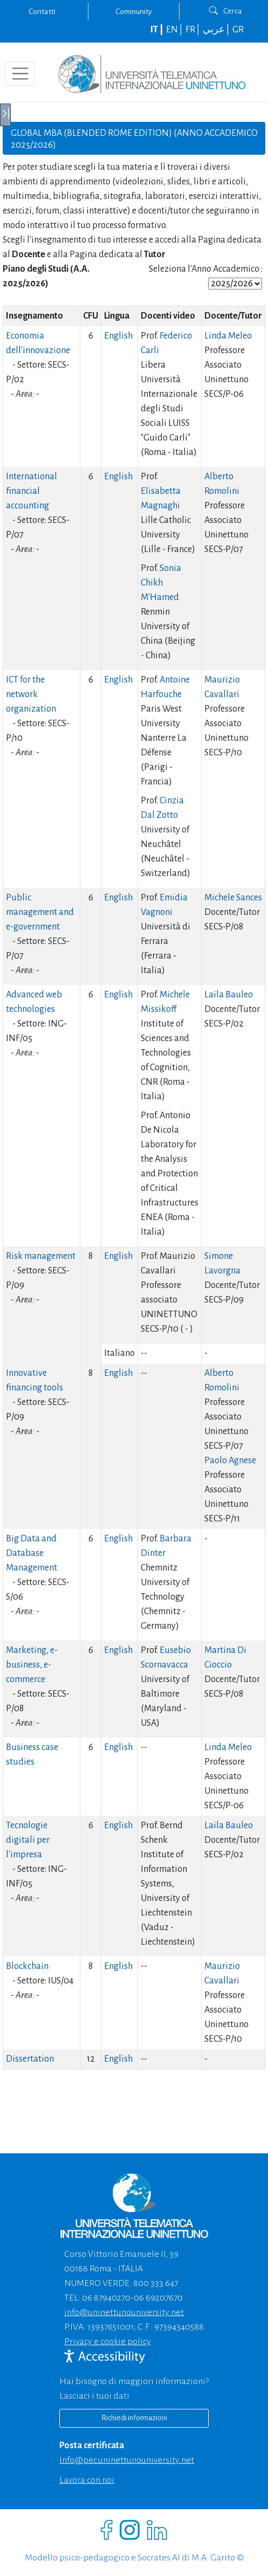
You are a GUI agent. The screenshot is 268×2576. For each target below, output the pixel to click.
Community (133, 11)
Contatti (42, 11)
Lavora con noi (86, 2480)
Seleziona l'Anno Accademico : (206, 269)
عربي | (217, 30)
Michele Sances (233, 898)
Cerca (225, 10)
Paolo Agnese (230, 1460)
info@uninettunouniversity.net (124, 2312)
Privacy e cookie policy (107, 2341)
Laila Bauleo (228, 995)
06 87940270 (106, 2298)
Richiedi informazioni (134, 2418)
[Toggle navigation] (20, 73)
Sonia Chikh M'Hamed (161, 582)
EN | (175, 30)
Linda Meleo (228, 336)
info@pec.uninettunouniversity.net (126, 2460)
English (118, 336)
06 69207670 (158, 2298)
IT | (157, 30)
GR (238, 30)
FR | (193, 30)
